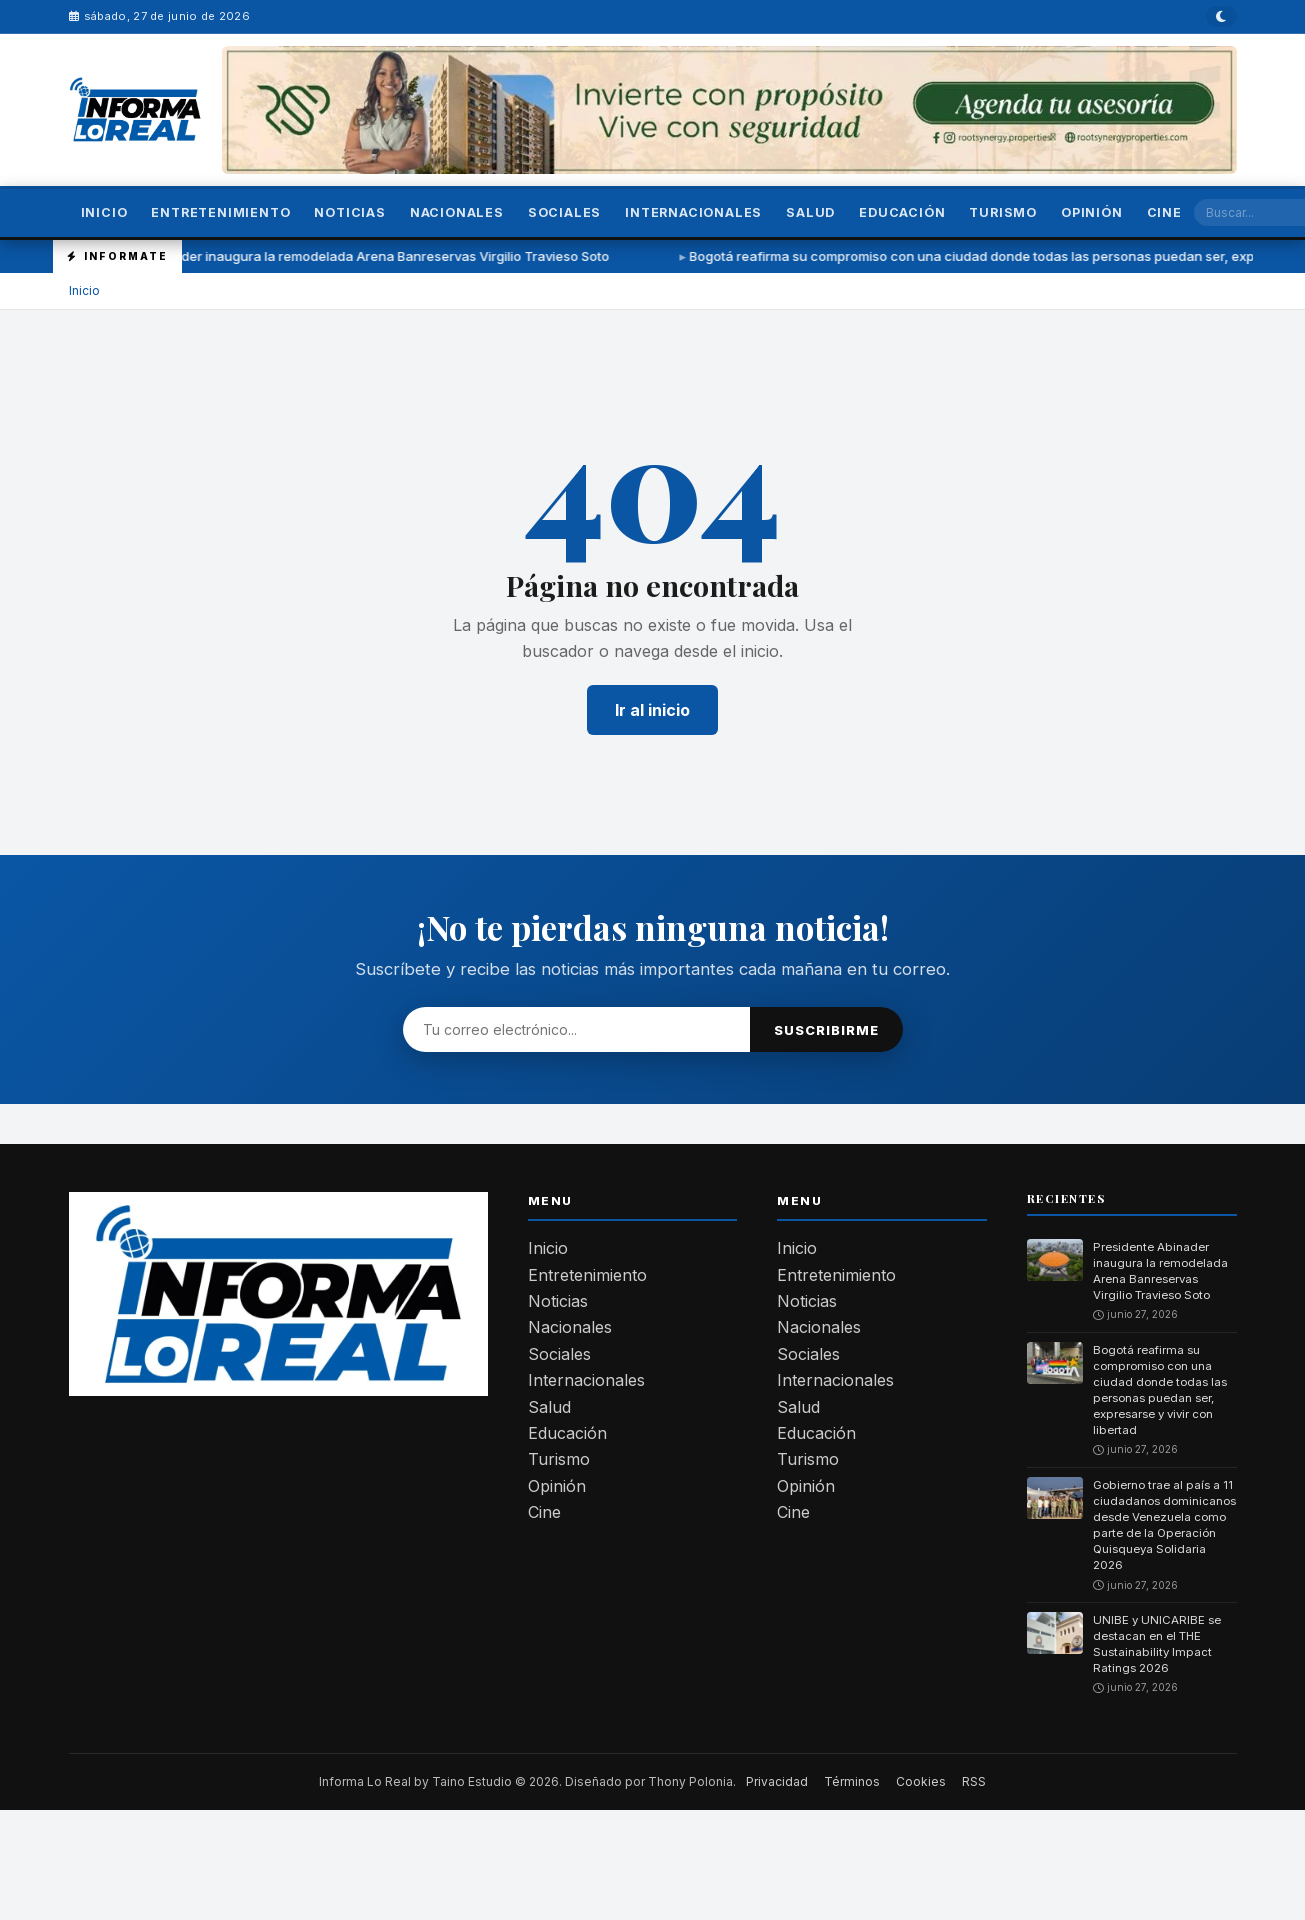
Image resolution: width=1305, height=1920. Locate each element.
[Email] (576, 1029)
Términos (852, 1781)
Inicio (104, 212)
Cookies (921, 1781)
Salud (810, 212)
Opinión (1092, 212)
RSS (974, 1781)
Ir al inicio (652, 710)
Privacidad (777, 1781)
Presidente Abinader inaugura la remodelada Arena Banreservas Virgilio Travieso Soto (360, 256)
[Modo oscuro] (1222, 16)
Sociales (564, 212)
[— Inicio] (136, 109)
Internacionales (693, 212)
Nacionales (457, 212)
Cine (1164, 212)
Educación (902, 212)
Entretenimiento (220, 212)
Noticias (349, 212)
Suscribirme (826, 1030)
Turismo (1003, 212)
